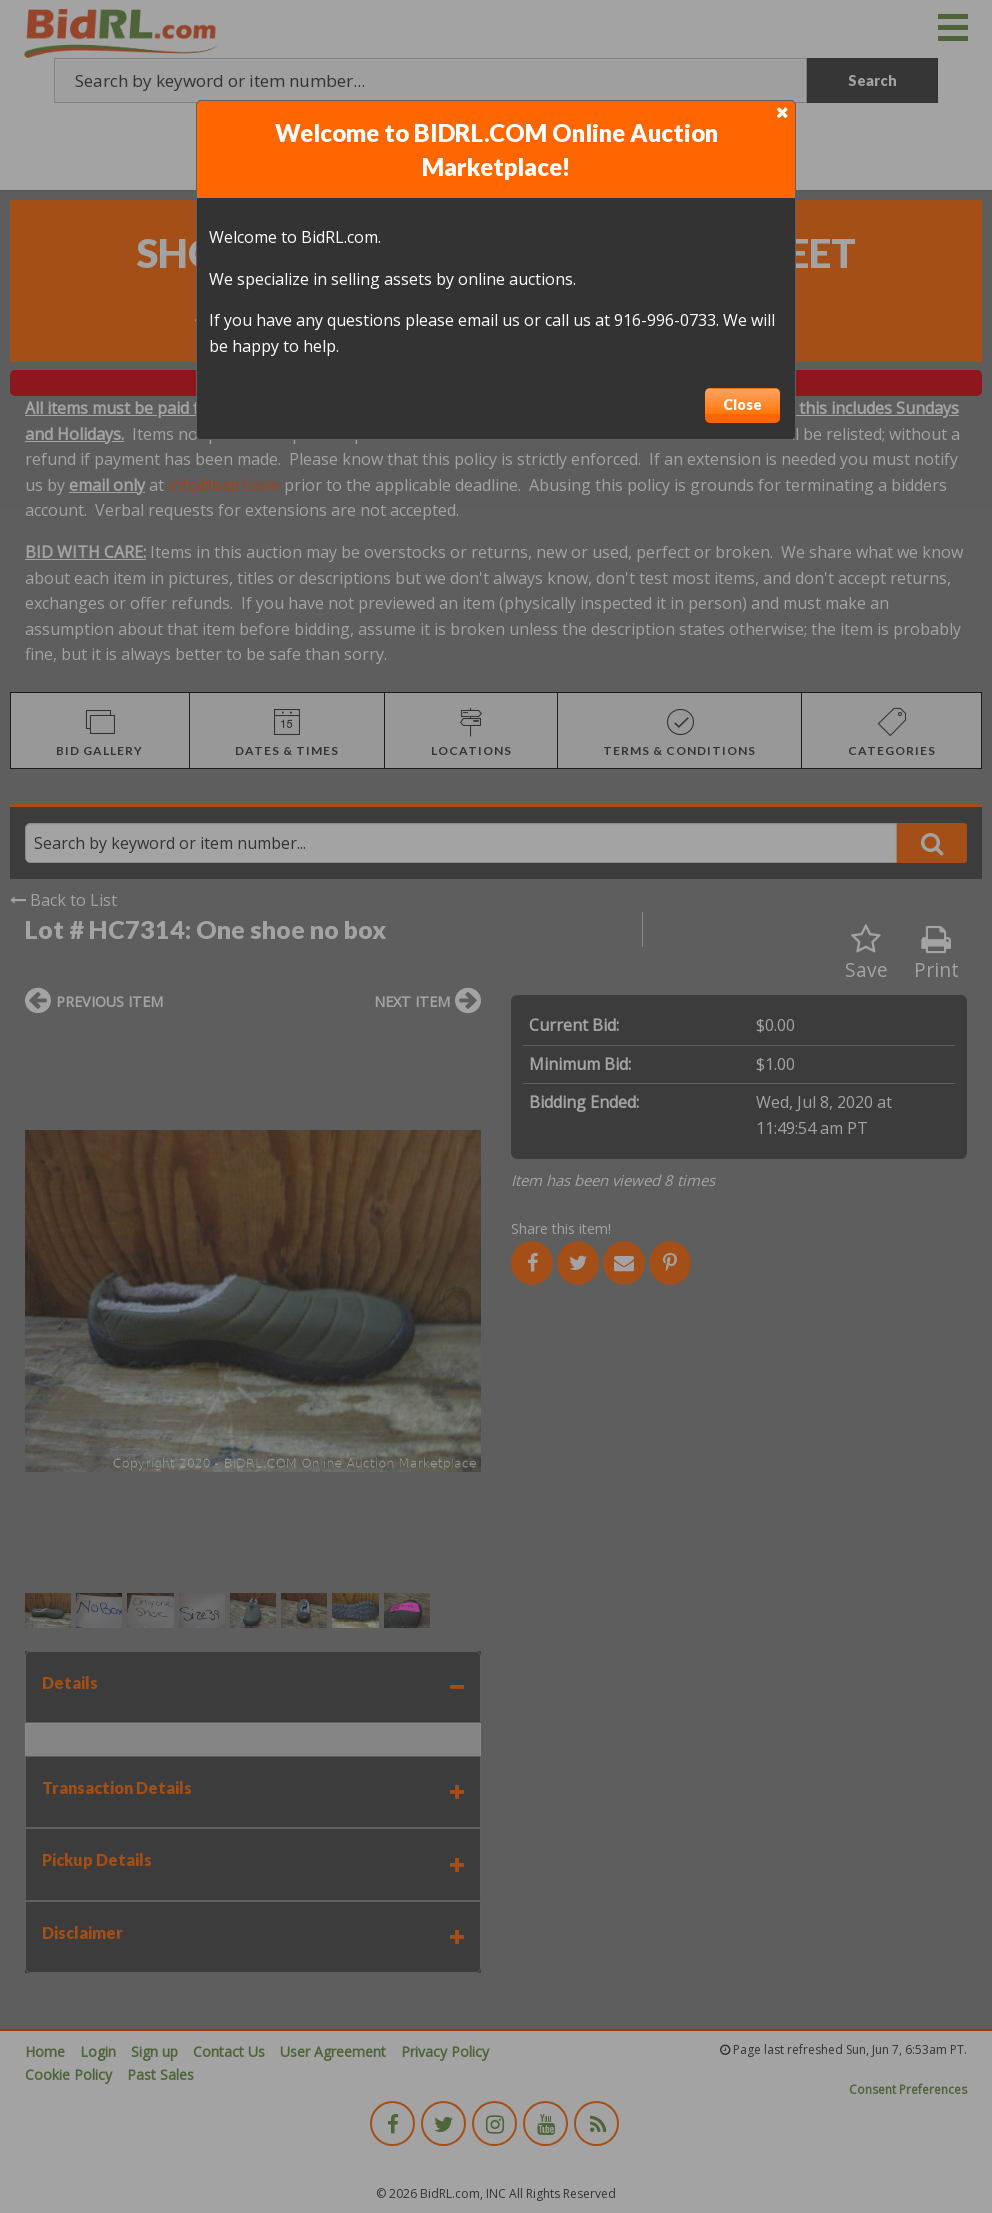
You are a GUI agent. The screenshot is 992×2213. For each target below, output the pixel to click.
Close (742, 404)
